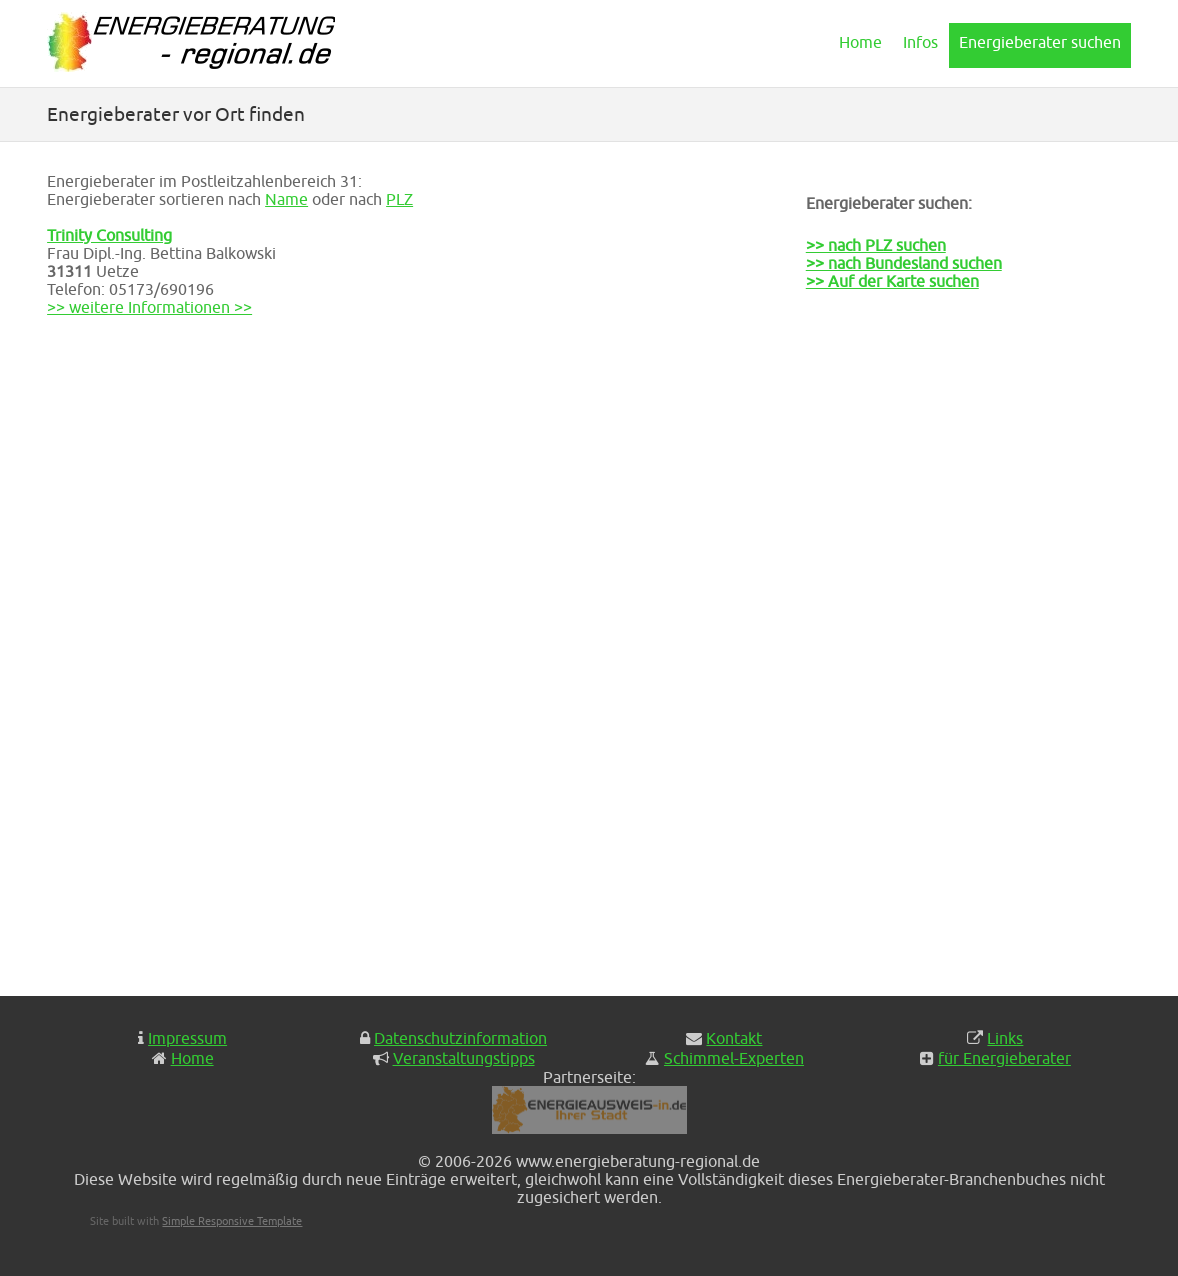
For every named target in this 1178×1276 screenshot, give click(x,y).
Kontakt (734, 1038)
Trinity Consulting (109, 235)
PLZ (399, 199)
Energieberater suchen (1040, 42)
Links (1005, 1038)
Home (860, 42)
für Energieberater (1004, 1058)
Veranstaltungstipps (464, 1058)
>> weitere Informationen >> (149, 307)
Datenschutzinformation (460, 1038)
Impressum (187, 1038)
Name (286, 199)
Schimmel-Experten (734, 1058)
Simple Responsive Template (232, 1220)
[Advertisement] (906, 656)
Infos (920, 42)
